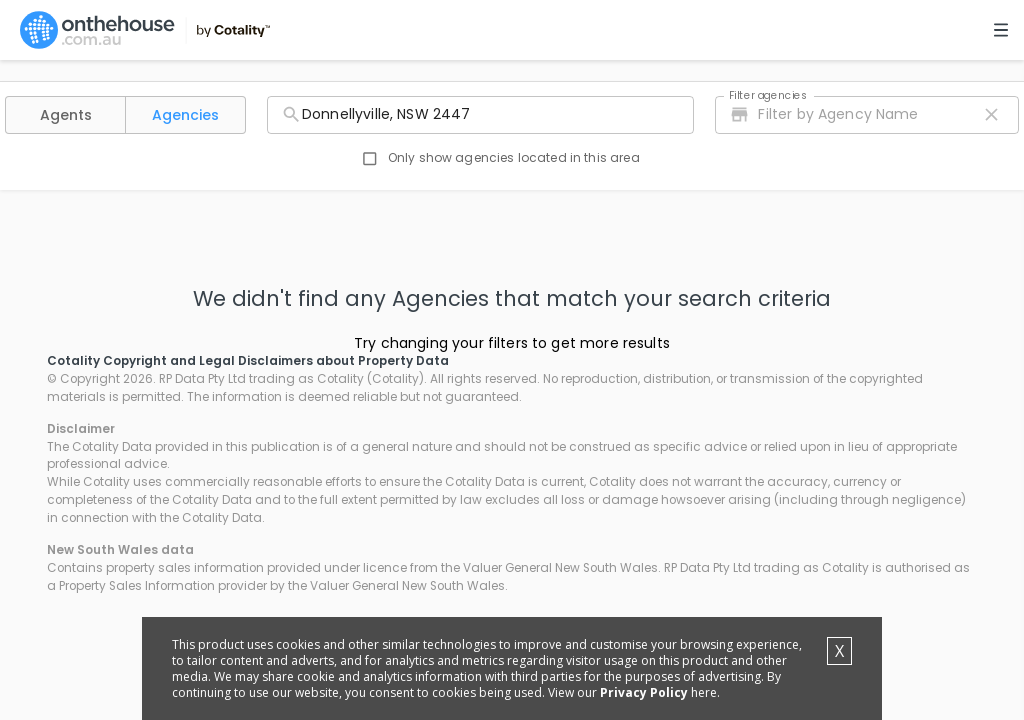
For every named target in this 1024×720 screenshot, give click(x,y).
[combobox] (480, 115)
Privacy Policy (644, 692)
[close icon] (991, 114)
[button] (65, 115)
